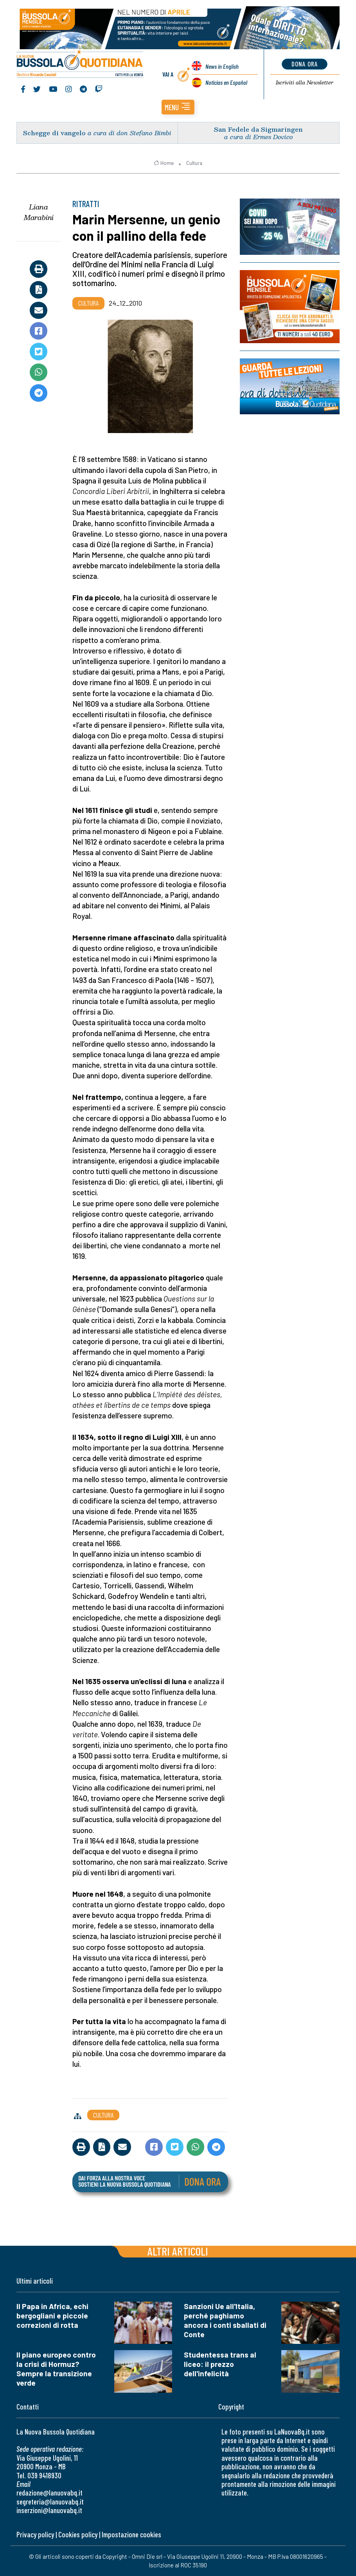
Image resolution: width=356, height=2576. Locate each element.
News (222, 66)
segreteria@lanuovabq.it (50, 2501)
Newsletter (304, 82)
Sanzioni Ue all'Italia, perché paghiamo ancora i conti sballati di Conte (225, 2320)
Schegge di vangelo (54, 133)
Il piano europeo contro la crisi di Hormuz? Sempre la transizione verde (56, 2368)
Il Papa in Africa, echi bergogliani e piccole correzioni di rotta (52, 2315)
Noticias (226, 82)
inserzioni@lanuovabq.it (49, 2510)
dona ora (304, 63)
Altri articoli (177, 2251)
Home (164, 163)
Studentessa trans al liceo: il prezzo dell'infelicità (220, 2364)
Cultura (194, 163)
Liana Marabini (39, 212)
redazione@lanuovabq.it (49, 2492)
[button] (178, 107)
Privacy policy (35, 2534)
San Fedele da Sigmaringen (258, 129)
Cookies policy (77, 2534)
